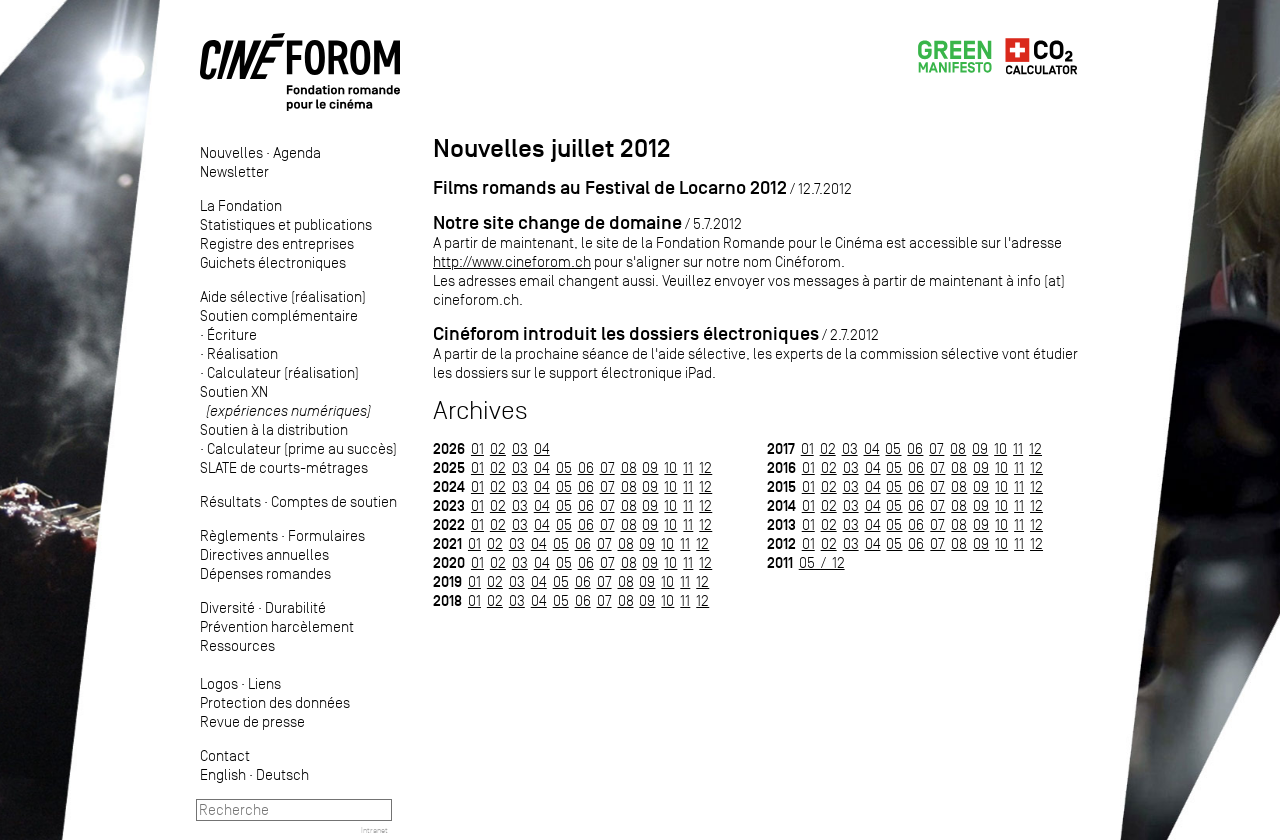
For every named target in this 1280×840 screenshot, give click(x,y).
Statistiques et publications (286, 224)
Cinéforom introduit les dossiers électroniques (626, 333)
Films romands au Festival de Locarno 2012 (610, 187)
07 (607, 467)
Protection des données (275, 702)
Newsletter (234, 171)
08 (629, 467)
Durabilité (295, 607)
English (223, 774)
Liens (264, 683)
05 (564, 467)
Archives (480, 410)
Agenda (297, 152)
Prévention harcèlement (277, 626)
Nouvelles (231, 152)
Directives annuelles (264, 554)
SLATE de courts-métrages (284, 467)
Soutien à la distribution (274, 429)
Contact (225, 755)
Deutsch (282, 774)
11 (688, 467)
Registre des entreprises (277, 243)
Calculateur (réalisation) (283, 372)
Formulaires (326, 535)
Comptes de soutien (334, 501)
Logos (219, 683)
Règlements (239, 535)
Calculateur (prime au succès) (302, 448)
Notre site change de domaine (557, 222)
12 (705, 467)
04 (542, 448)
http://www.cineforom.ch (512, 261)
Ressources (237, 645)
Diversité (227, 607)
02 (498, 448)
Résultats (230, 501)
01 (477, 448)
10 (670, 467)
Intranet (374, 830)
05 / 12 (822, 562)
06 (586, 467)
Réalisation (242, 353)
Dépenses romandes (265, 573)
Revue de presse (252, 721)
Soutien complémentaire (279, 315)
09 (650, 467)
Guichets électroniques (273, 262)
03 (520, 448)
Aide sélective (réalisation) (283, 296)
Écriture (232, 334)
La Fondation (241, 205)
